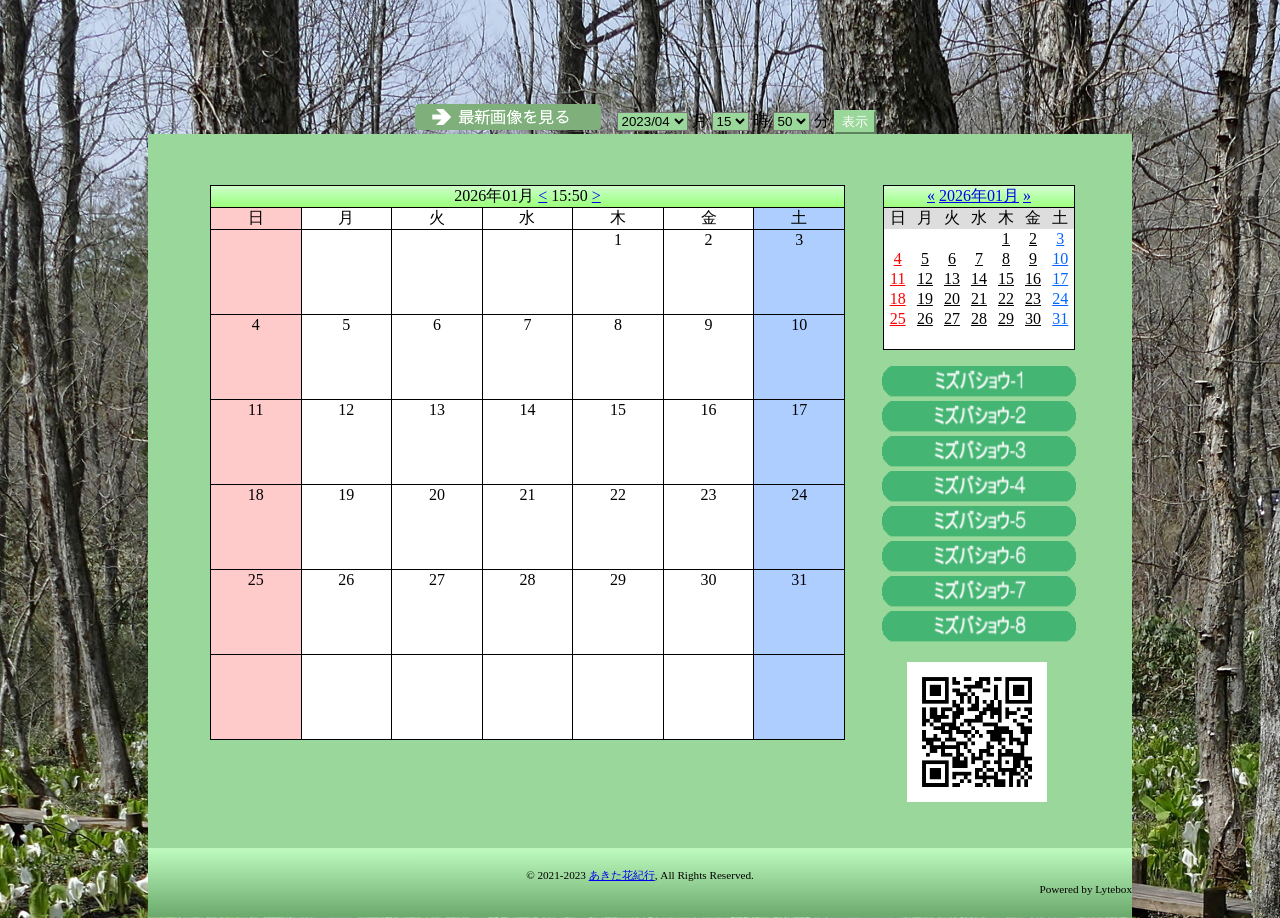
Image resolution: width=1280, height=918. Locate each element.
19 (925, 298)
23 (1033, 298)
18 (898, 298)
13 (952, 278)
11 (897, 278)
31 (1060, 318)
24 (1060, 298)
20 (952, 298)
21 (979, 298)
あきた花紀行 (622, 875)
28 (979, 318)
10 (1060, 258)
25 (898, 318)
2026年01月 (979, 195)
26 (925, 318)
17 (1060, 278)
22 (1006, 298)
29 (1006, 318)
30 (1033, 318)
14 (979, 278)
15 (1006, 278)
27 (952, 318)
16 (1033, 278)
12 (925, 278)
